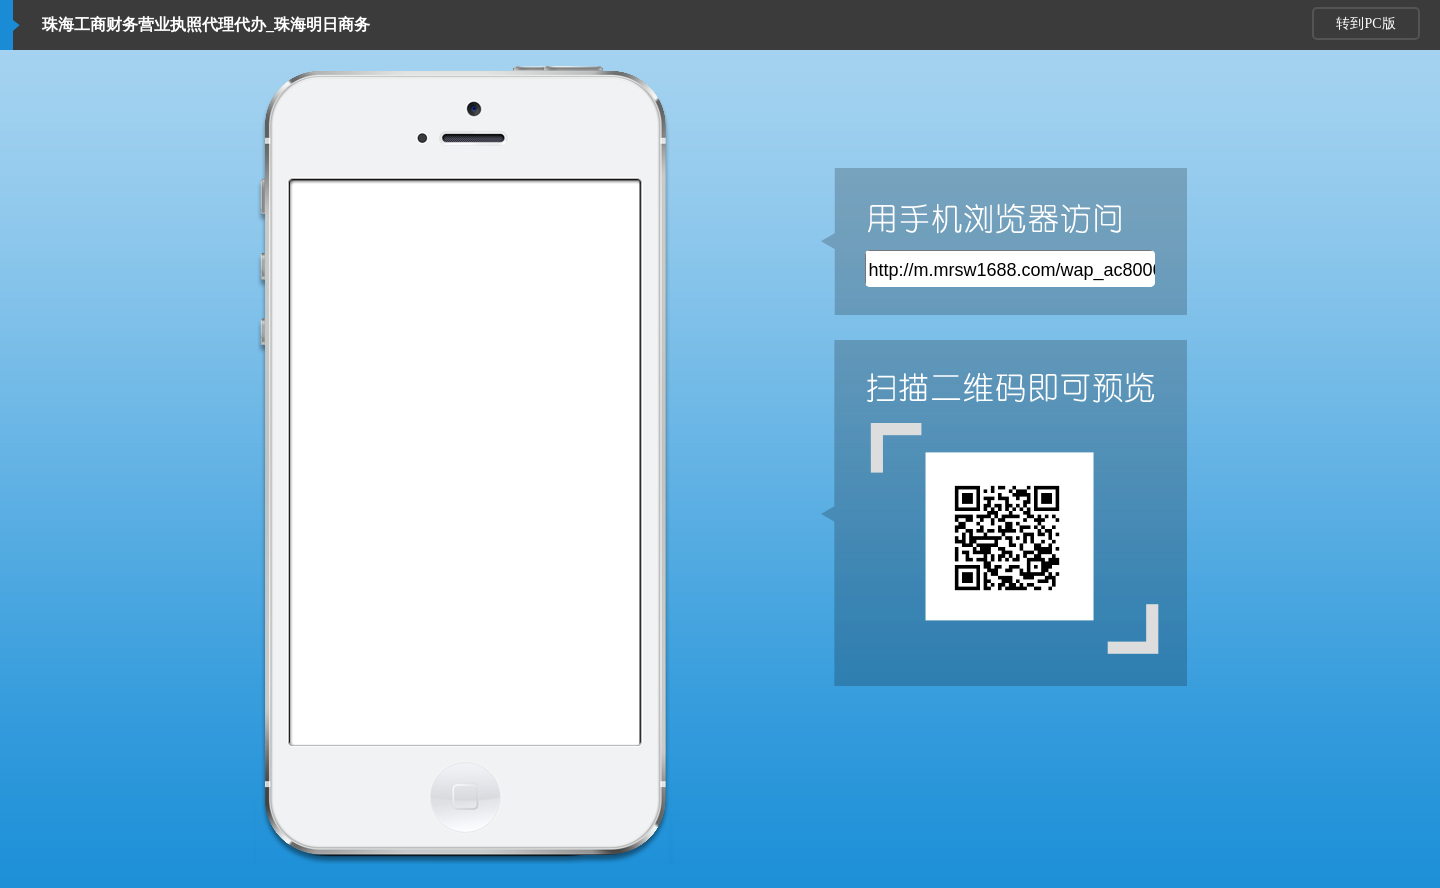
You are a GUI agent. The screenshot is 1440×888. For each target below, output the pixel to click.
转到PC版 (1365, 23)
